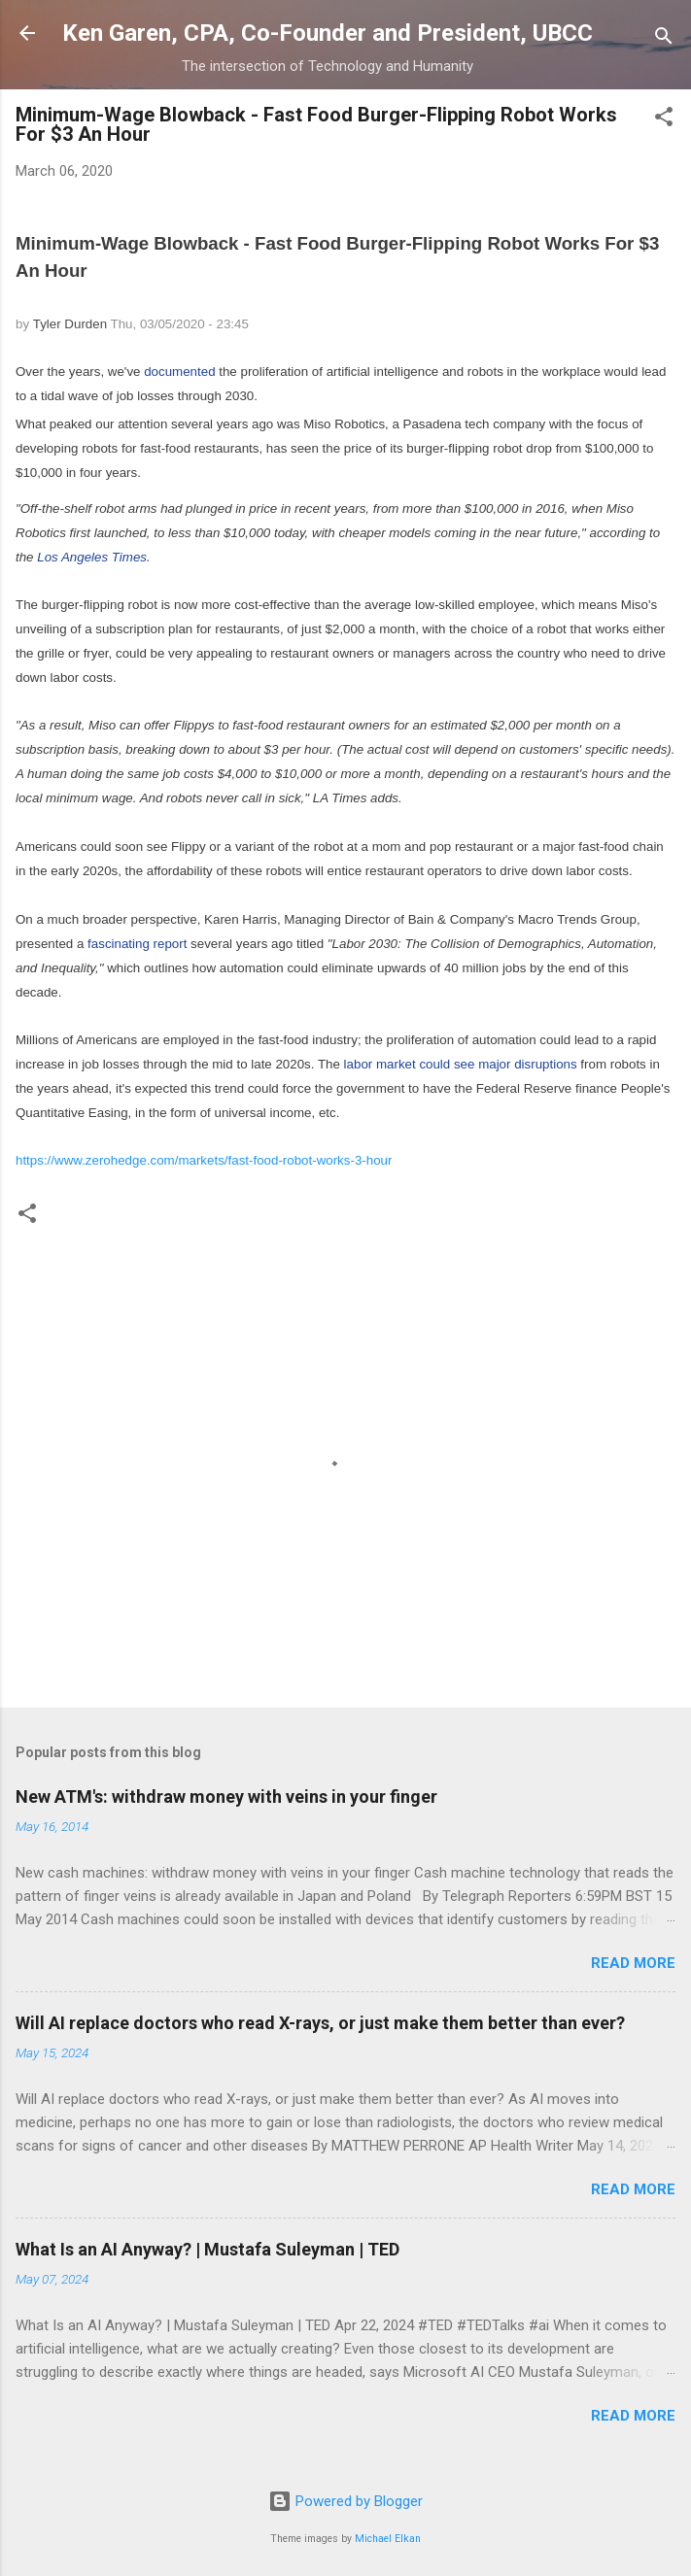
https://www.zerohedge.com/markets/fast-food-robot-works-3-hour (204, 1160)
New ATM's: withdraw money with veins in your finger (226, 1796)
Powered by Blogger (345, 2501)
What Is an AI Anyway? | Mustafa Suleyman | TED (207, 2249)
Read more (633, 1963)
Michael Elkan (388, 2538)
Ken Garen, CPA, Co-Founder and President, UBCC (327, 33)
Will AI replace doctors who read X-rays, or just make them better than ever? (320, 2023)
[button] (663, 120)
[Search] (663, 39)
